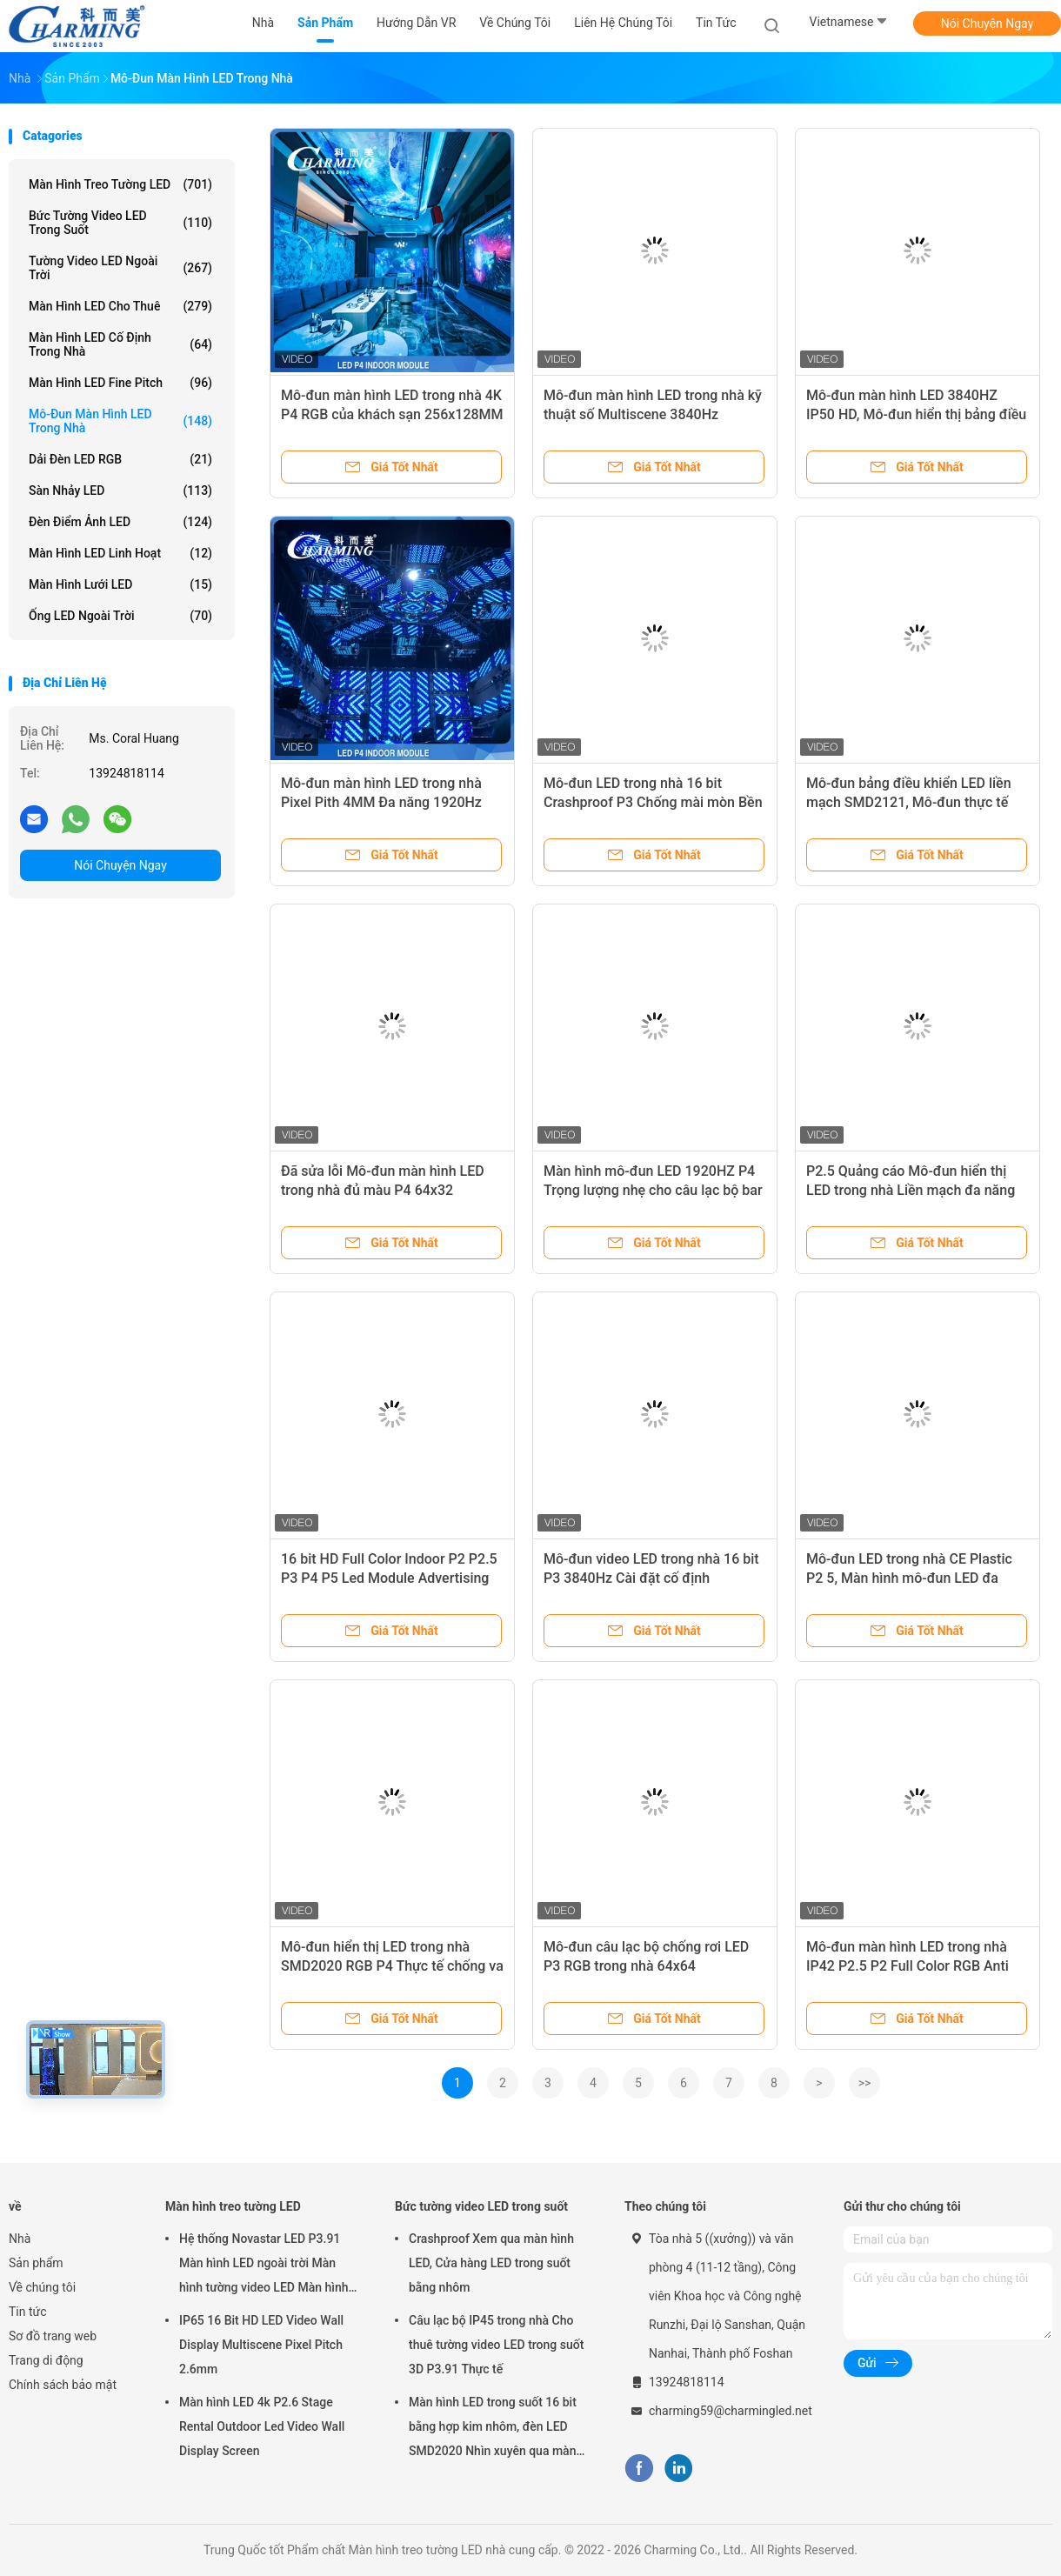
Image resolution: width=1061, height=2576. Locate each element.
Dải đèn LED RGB (120, 459)
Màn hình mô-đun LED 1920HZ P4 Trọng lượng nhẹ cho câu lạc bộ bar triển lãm (653, 1190)
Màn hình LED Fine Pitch (120, 382)
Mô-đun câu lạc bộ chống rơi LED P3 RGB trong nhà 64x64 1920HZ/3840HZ (646, 1966)
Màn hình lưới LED (120, 584)
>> (864, 2083)
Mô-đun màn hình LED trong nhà (120, 421)
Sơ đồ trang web (53, 2336)
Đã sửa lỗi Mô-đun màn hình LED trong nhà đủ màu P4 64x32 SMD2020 (382, 1190)
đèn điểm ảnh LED (120, 522)
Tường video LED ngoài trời (120, 268)
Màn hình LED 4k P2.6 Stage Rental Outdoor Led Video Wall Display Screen (261, 2426)
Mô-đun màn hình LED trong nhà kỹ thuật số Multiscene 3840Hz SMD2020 (653, 414)
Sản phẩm (36, 2263)
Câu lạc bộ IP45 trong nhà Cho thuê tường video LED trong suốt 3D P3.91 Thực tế (496, 2344)
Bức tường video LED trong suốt (120, 223)
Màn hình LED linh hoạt (120, 553)
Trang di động (46, 2360)
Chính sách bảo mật (63, 2385)
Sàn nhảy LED (120, 490)
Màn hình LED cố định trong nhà (120, 344)
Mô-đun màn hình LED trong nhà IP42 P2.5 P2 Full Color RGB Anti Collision (907, 1966)
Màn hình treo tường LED (120, 184)
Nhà (19, 2239)
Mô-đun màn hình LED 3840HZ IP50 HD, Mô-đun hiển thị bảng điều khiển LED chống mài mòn (916, 414)
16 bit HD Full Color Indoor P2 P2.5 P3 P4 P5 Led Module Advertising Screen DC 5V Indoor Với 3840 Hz (389, 1578)
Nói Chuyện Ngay (987, 23)
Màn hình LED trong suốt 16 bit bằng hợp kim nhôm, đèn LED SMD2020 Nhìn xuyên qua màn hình (493, 2429)
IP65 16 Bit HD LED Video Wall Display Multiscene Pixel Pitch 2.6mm (261, 2344)
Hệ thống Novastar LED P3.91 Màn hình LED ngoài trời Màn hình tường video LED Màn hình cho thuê (264, 2265)
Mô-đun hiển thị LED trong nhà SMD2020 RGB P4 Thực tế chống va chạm (392, 1966)
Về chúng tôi (42, 2287)
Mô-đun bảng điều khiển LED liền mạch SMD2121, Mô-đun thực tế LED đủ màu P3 (908, 802)
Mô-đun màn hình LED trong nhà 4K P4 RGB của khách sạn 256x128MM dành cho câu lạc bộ (392, 414)
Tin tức (28, 2312)
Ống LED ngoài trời (120, 615)
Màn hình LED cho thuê (120, 306)
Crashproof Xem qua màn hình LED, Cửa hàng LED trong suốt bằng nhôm (491, 2263)
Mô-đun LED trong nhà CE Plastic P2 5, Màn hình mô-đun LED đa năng (909, 1578)
